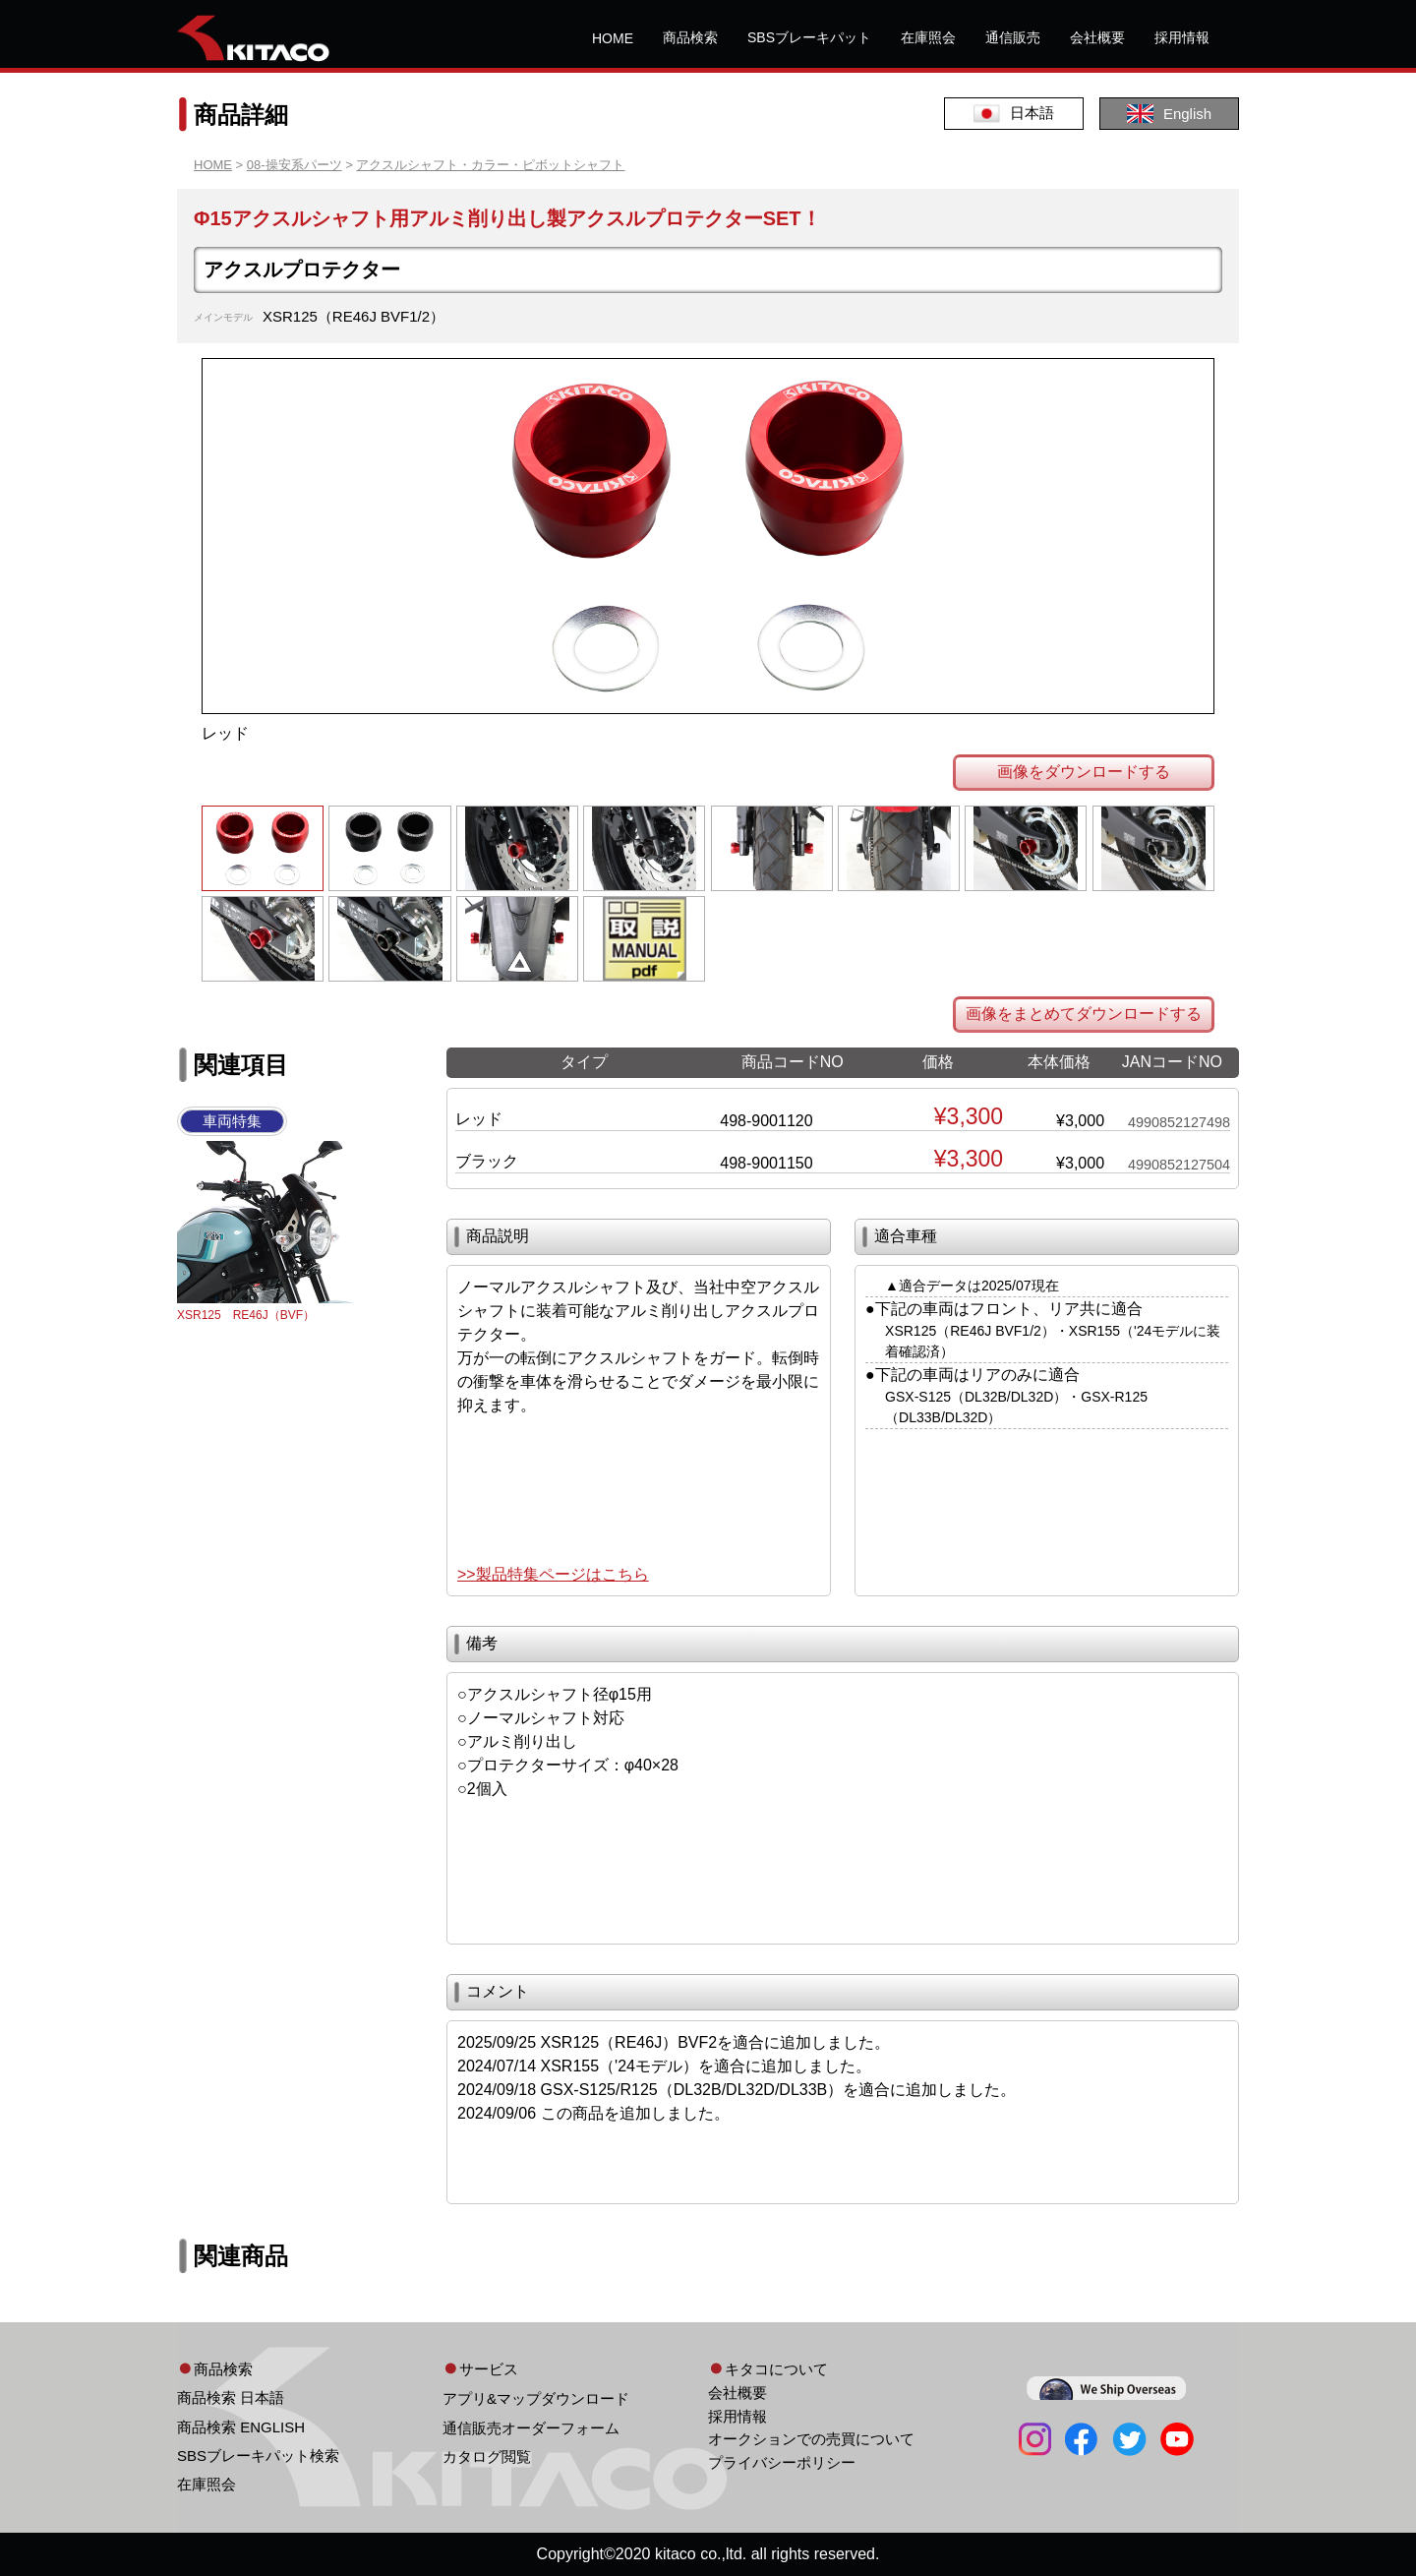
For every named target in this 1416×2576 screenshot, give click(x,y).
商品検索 (690, 37)
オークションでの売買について (811, 2438)
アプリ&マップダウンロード (535, 2398)
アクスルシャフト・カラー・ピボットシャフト (490, 164)
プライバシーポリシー (782, 2462)
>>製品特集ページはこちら (553, 1574)
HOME (612, 38)
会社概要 (1097, 37)
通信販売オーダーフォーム (531, 2428)
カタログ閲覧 (486, 2456)
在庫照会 (928, 37)
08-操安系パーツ (294, 164)
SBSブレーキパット (809, 37)
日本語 (1014, 113)
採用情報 (1182, 37)
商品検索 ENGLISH (241, 2427)
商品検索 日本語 (230, 2397)
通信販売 (1012, 37)
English (1169, 113)
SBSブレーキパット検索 (258, 2455)
